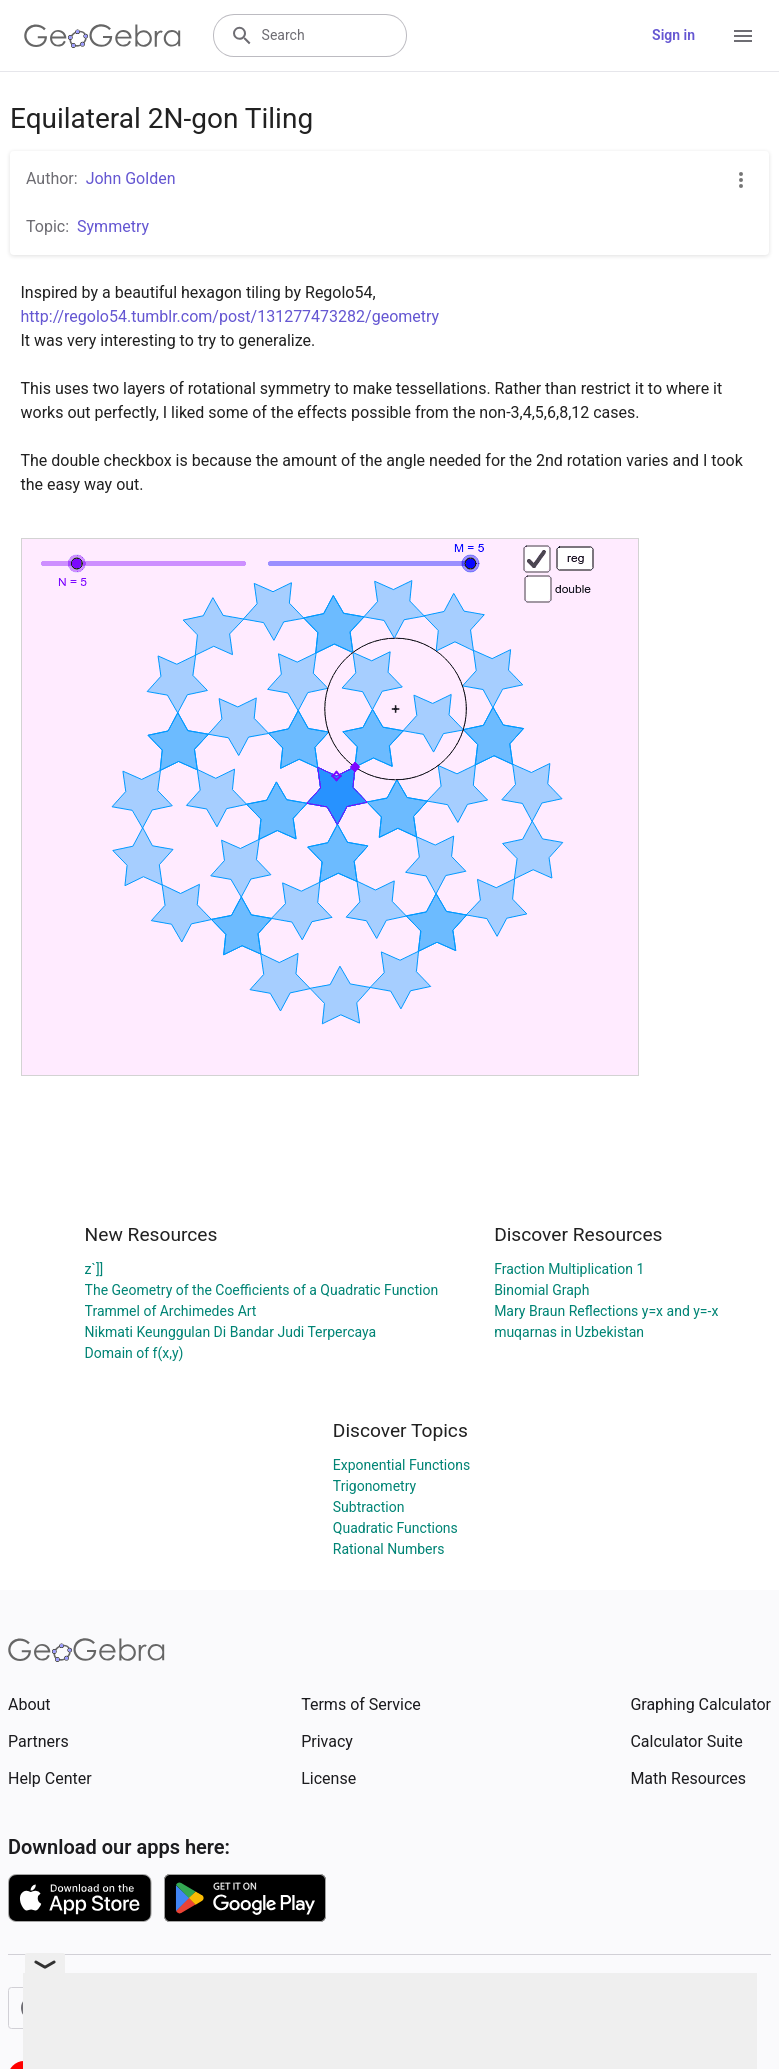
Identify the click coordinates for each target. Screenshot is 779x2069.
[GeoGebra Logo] (102, 36)
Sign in (673, 35)
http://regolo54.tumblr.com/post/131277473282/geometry (230, 316)
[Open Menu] (743, 36)
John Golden (131, 178)
